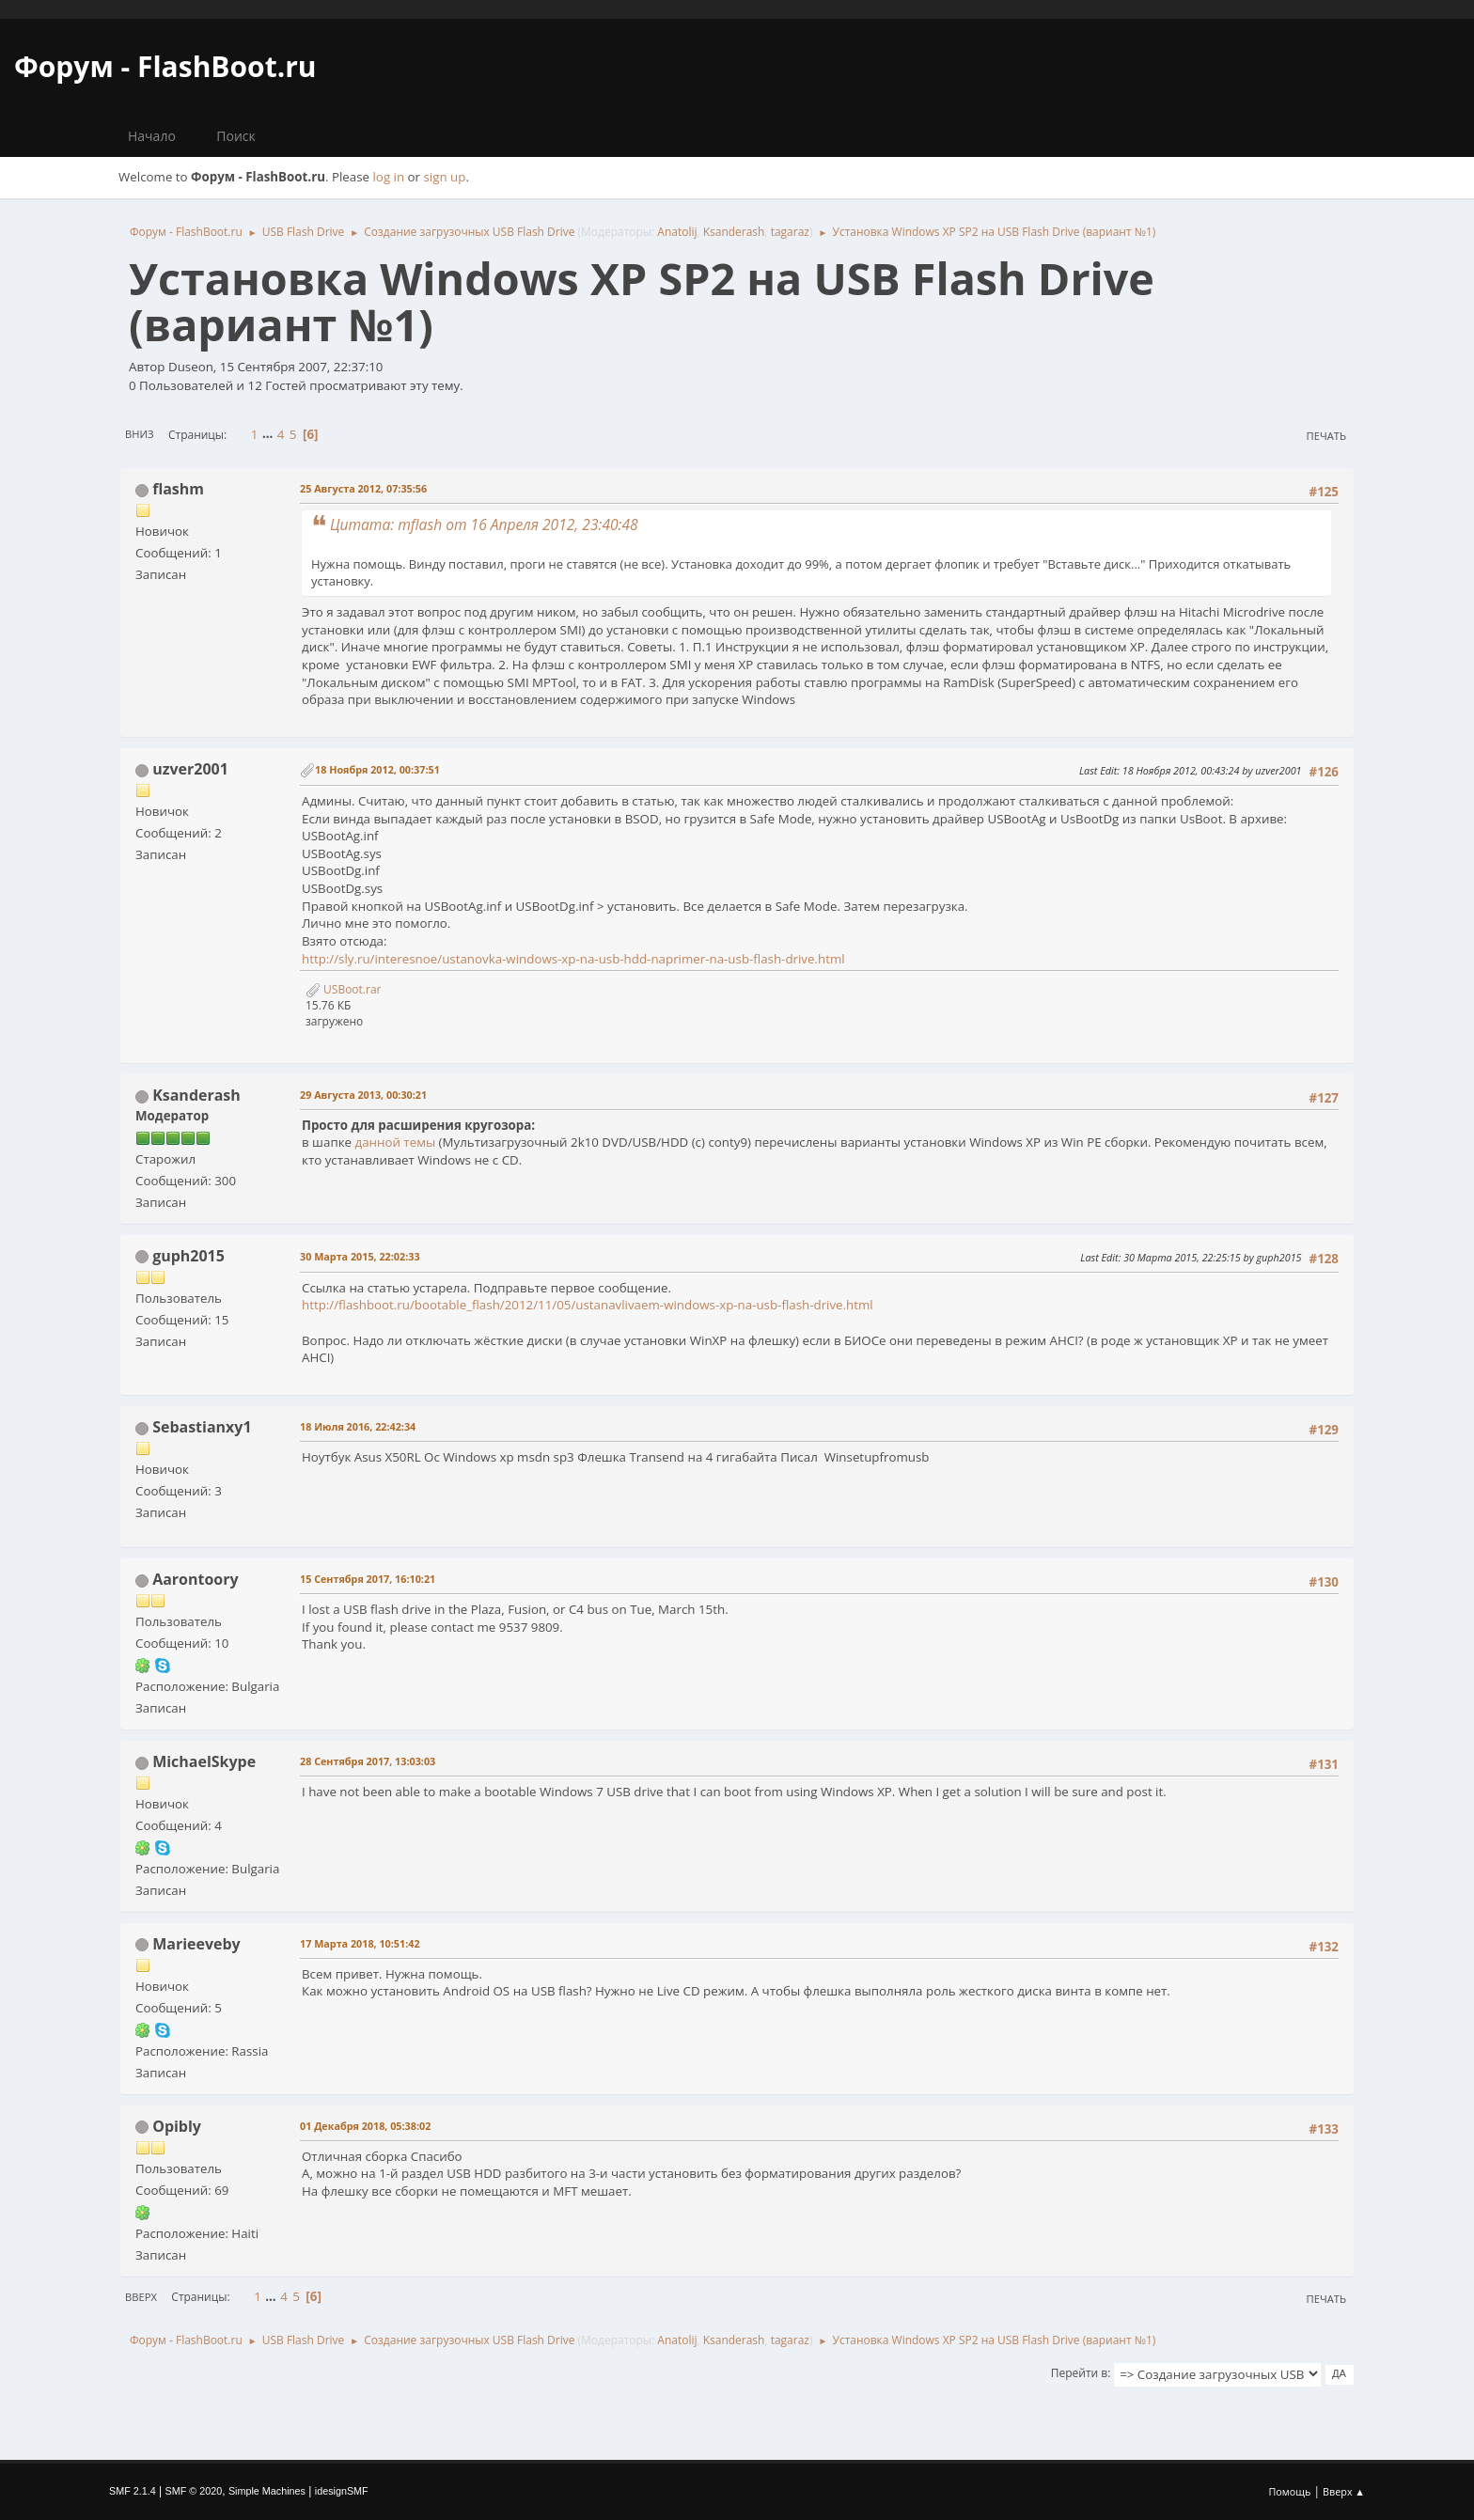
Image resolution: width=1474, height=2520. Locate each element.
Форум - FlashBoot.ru (165, 66)
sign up (445, 176)
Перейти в (1079, 2373)
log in (389, 176)
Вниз (139, 434)
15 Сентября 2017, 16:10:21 (367, 1579)
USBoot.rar (343, 989)
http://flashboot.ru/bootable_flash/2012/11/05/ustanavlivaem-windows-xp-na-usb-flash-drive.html (587, 1304)
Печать (1326, 436)
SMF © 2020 (194, 2491)
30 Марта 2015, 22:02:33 (360, 1256)
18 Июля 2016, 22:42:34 (358, 1426)
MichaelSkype (204, 1761)
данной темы (394, 1142)
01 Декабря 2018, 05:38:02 (365, 2126)
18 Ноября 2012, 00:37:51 (377, 769)
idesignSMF (341, 2491)
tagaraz (790, 232)
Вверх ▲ (1344, 2491)
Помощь (1290, 2491)
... (269, 434)
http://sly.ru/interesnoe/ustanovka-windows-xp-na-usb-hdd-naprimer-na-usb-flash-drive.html (573, 958)
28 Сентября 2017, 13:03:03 (367, 1761)
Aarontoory (195, 1579)
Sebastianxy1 (201, 1427)
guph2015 (188, 1255)
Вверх (141, 2297)
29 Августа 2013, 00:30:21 (363, 1095)
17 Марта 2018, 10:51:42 (360, 1943)
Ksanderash (734, 232)
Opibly (176, 2126)
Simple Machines (267, 2491)
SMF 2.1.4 (132, 2491)
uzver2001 (190, 769)
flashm (178, 488)
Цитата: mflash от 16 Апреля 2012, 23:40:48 (484, 524)
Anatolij (677, 232)
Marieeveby (196, 1943)
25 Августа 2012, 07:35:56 (363, 488)
